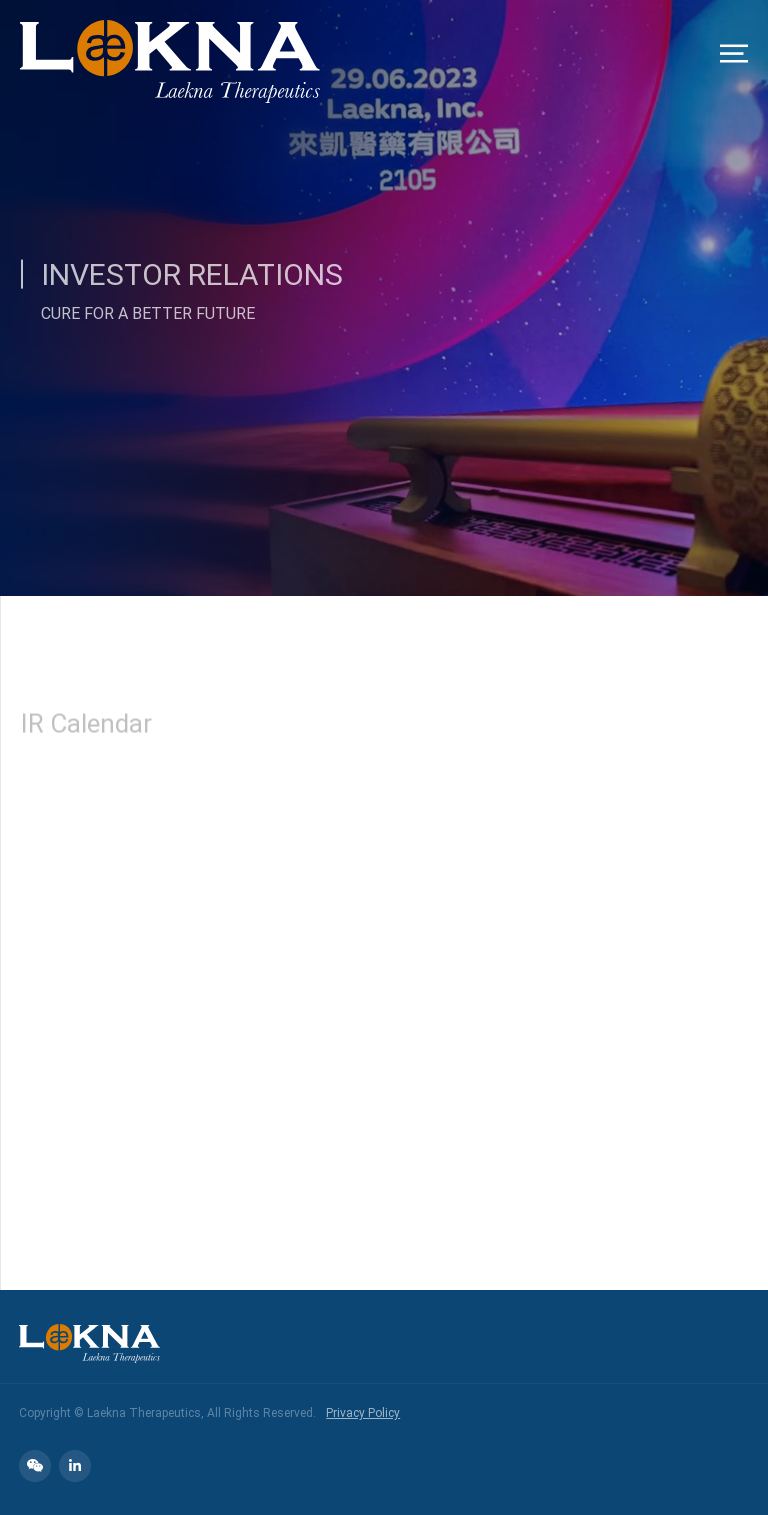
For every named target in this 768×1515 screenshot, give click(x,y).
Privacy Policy (363, 1412)
